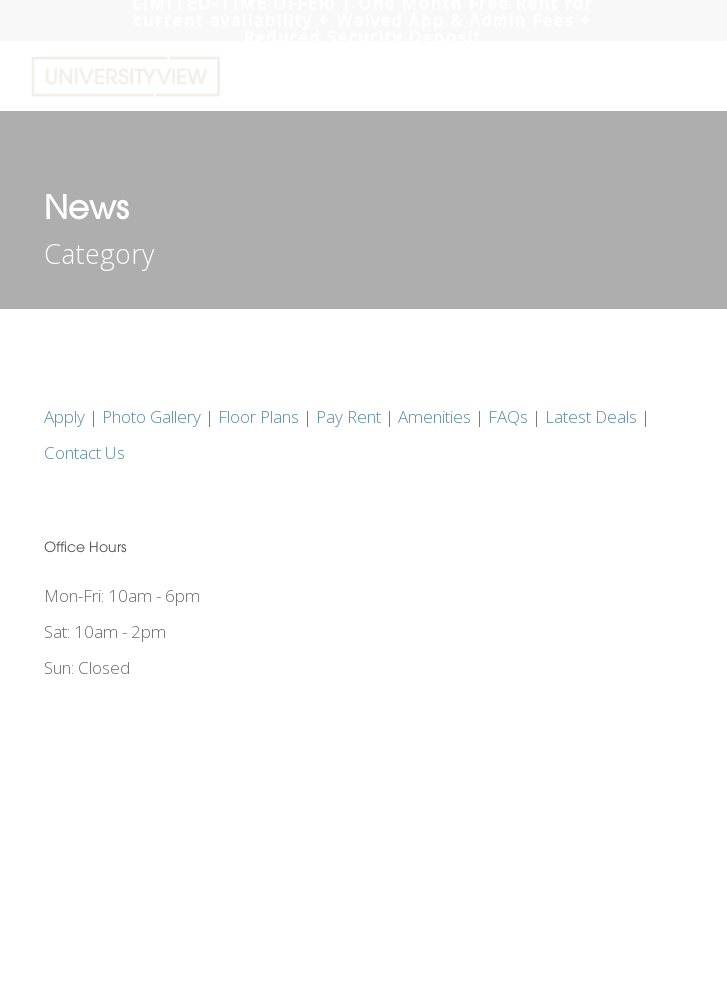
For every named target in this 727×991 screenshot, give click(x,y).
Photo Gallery (151, 416)
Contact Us (84, 452)
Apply (64, 416)
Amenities (434, 416)
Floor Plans (258, 416)
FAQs (508, 416)
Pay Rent (348, 416)
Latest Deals (591, 416)
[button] (688, 77)
